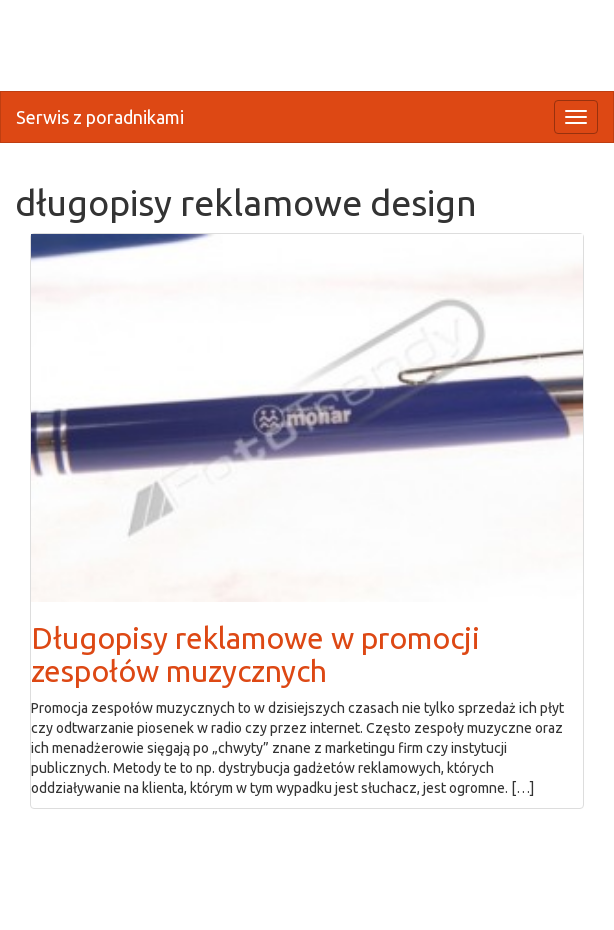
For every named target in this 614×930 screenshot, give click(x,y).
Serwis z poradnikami (100, 117)
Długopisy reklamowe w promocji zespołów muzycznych (255, 654)
